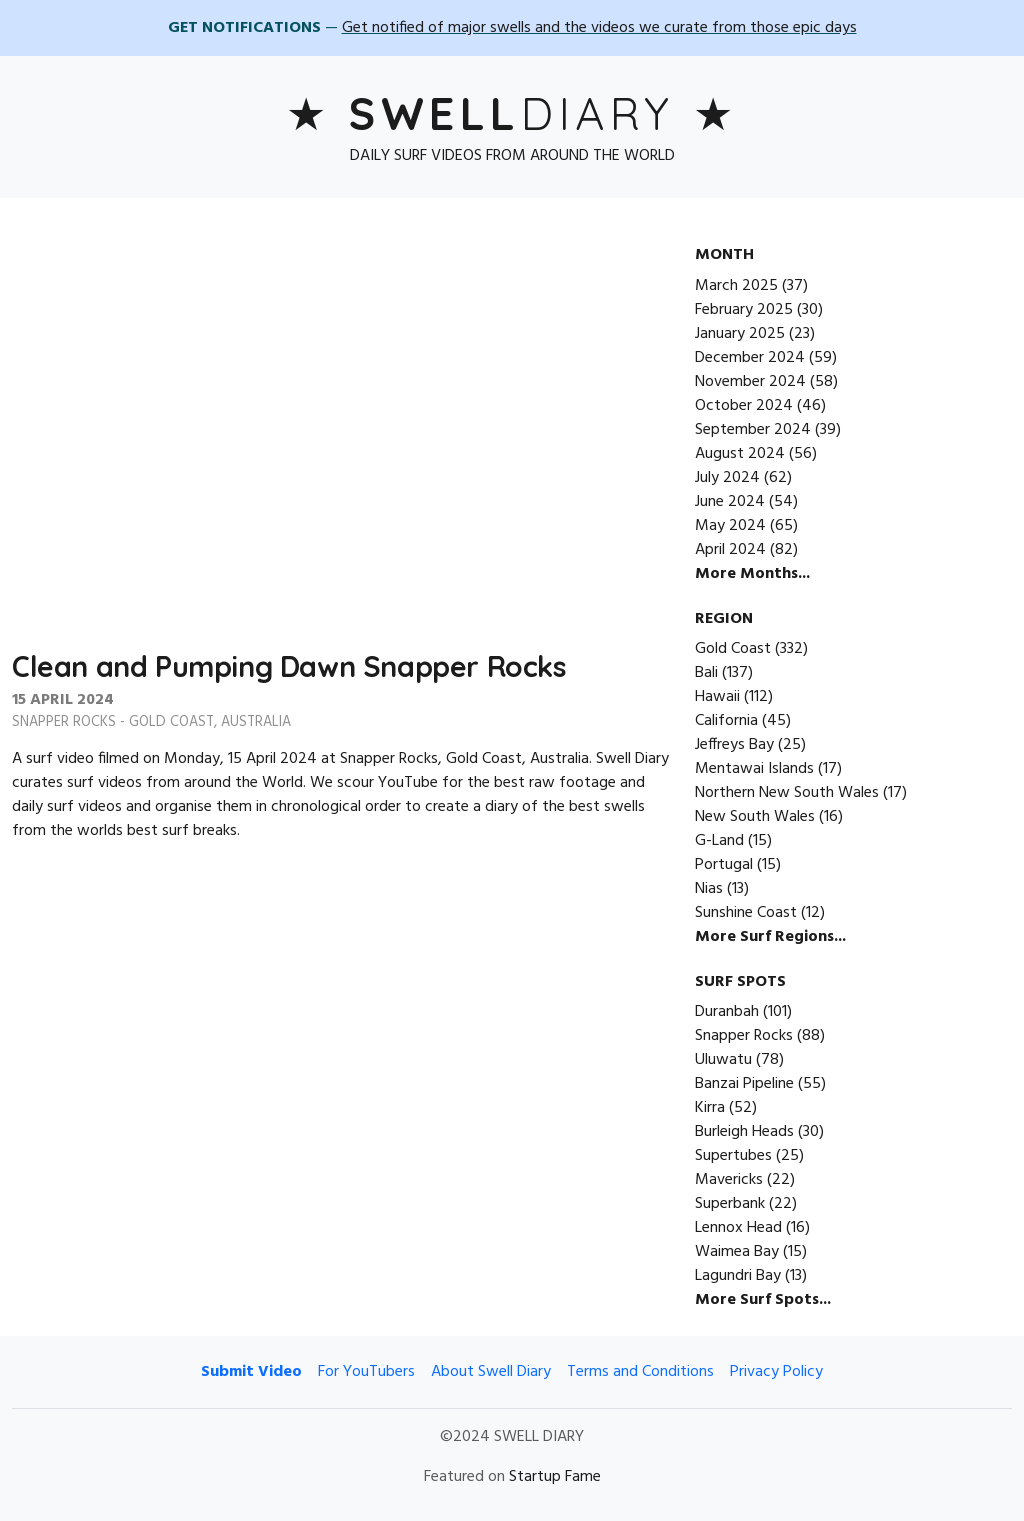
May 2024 (730, 526)
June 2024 (730, 502)
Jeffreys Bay (734, 745)
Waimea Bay (737, 1252)
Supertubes (733, 1156)
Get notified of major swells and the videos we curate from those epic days (599, 28)
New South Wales (755, 817)
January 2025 (740, 334)
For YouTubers (366, 1372)
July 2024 (727, 478)
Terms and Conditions (640, 1372)
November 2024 (750, 382)
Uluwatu (723, 1060)
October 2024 (744, 406)
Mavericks (729, 1180)
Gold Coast (171, 722)
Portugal (724, 865)
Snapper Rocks (64, 722)
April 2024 (730, 550)
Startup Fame (555, 1477)
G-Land (719, 841)
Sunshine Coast (746, 913)
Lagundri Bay (738, 1276)
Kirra (710, 1108)
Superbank (730, 1204)
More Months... (752, 574)
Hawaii (717, 697)
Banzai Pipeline (744, 1084)
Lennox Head (738, 1228)
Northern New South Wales (787, 793)
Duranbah (727, 1012)
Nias (709, 889)
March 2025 (736, 286)
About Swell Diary (491, 1372)
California (726, 721)
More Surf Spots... (763, 1300)
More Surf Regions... (770, 937)
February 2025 (744, 310)
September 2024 (753, 430)
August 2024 (740, 454)
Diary (512, 113)
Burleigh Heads (744, 1132)
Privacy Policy (776, 1372)
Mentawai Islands (754, 769)
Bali (706, 673)
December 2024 (750, 358)
